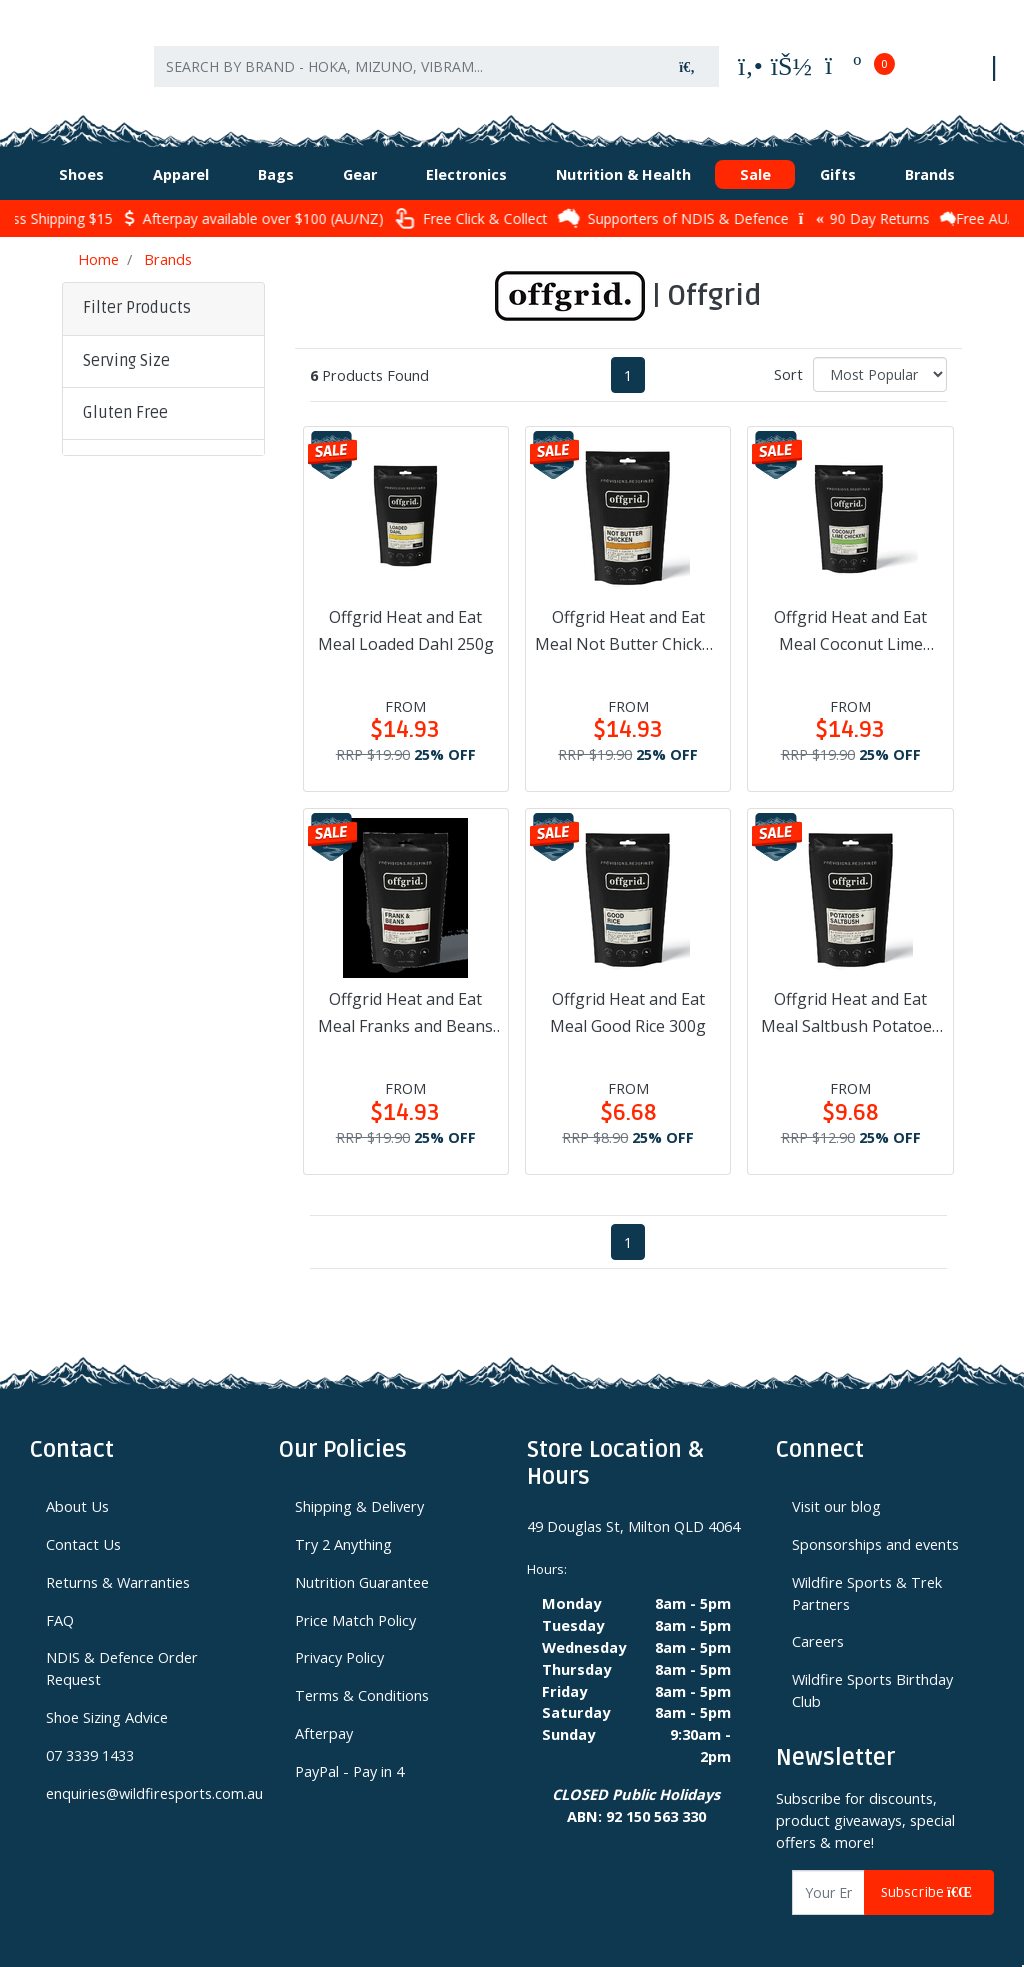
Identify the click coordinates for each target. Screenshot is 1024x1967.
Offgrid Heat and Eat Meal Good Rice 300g (628, 992)
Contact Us (83, 1524)
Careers (818, 1621)
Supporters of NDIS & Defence (714, 198)
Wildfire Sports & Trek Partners (867, 1573)
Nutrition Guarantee (362, 1562)
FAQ (60, 1600)
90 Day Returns (905, 198)
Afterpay (324, 1713)
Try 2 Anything (343, 1524)
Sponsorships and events (875, 1524)
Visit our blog (836, 1486)
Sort (788, 354)
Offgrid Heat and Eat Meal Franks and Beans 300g (405, 994)
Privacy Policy (339, 1637)
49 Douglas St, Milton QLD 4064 (633, 1506)
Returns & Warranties (118, 1562)
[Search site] (687, 57)
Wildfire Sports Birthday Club (872, 1670)
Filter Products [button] (137, 288)
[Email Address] (829, 1872)
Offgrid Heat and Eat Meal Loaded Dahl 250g (406, 610)
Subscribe (929, 1872)
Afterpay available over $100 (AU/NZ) (294, 198)
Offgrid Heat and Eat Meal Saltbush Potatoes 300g (850, 994)
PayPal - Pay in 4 (349, 1751)
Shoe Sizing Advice (107, 1697)
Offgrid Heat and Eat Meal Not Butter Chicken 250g (628, 612)
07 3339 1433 (90, 1735)
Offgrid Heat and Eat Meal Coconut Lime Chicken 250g (850, 612)
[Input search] (405, 57)
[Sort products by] (880, 354)
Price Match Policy (355, 1600)
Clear (114, 769)
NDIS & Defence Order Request (122, 1648)
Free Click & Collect (512, 198)
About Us (77, 1486)
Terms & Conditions (362, 1675)
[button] (163, 342)
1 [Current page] (628, 355)
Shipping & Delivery (359, 1486)
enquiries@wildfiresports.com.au (147, 1773)
